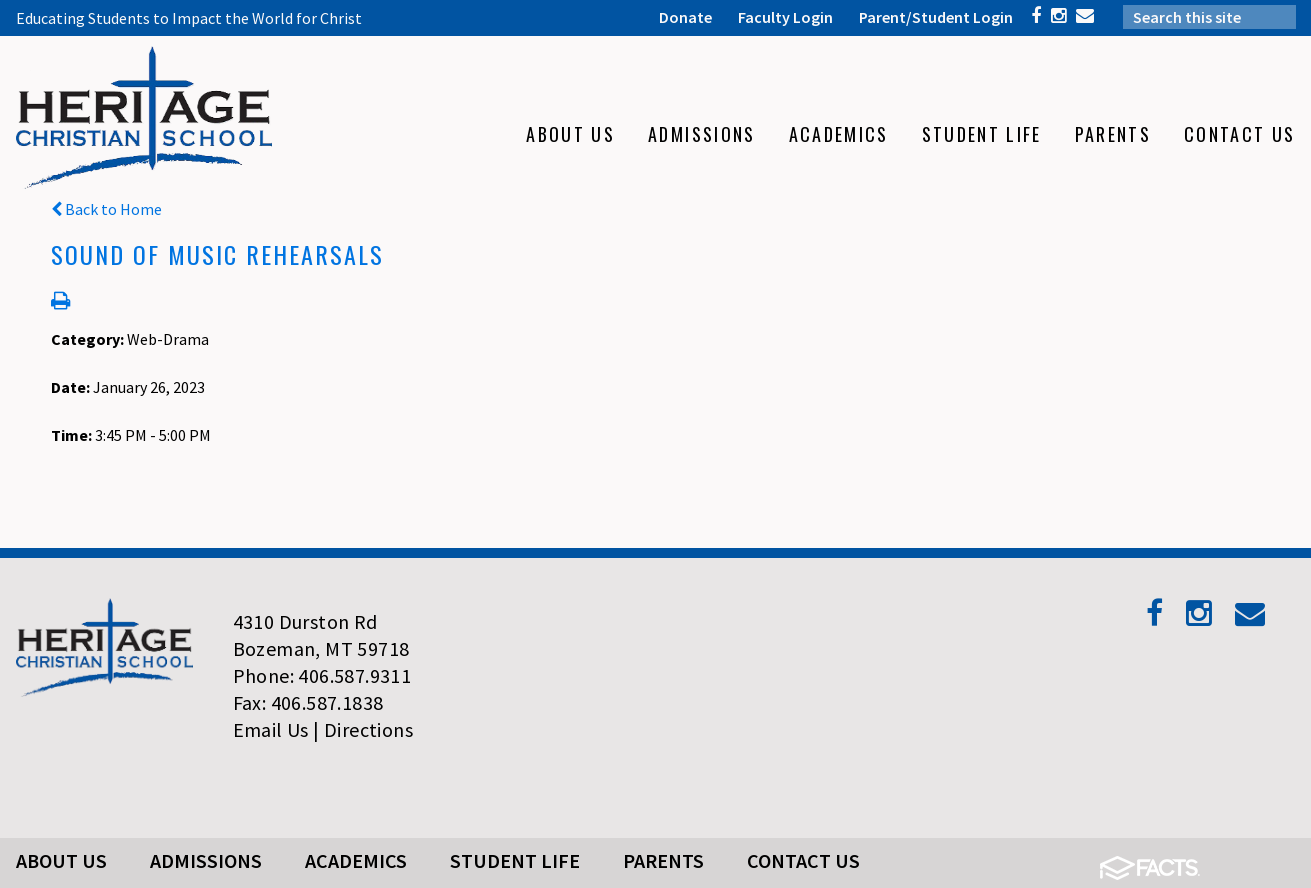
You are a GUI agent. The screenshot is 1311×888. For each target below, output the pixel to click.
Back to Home (106, 209)
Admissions (206, 860)
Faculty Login (785, 17)
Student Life (515, 860)
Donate (685, 17)
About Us (61, 860)
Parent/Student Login (936, 17)
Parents (663, 860)
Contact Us (803, 860)
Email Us (271, 729)
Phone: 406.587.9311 (322, 675)
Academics (356, 860)
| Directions (363, 729)
